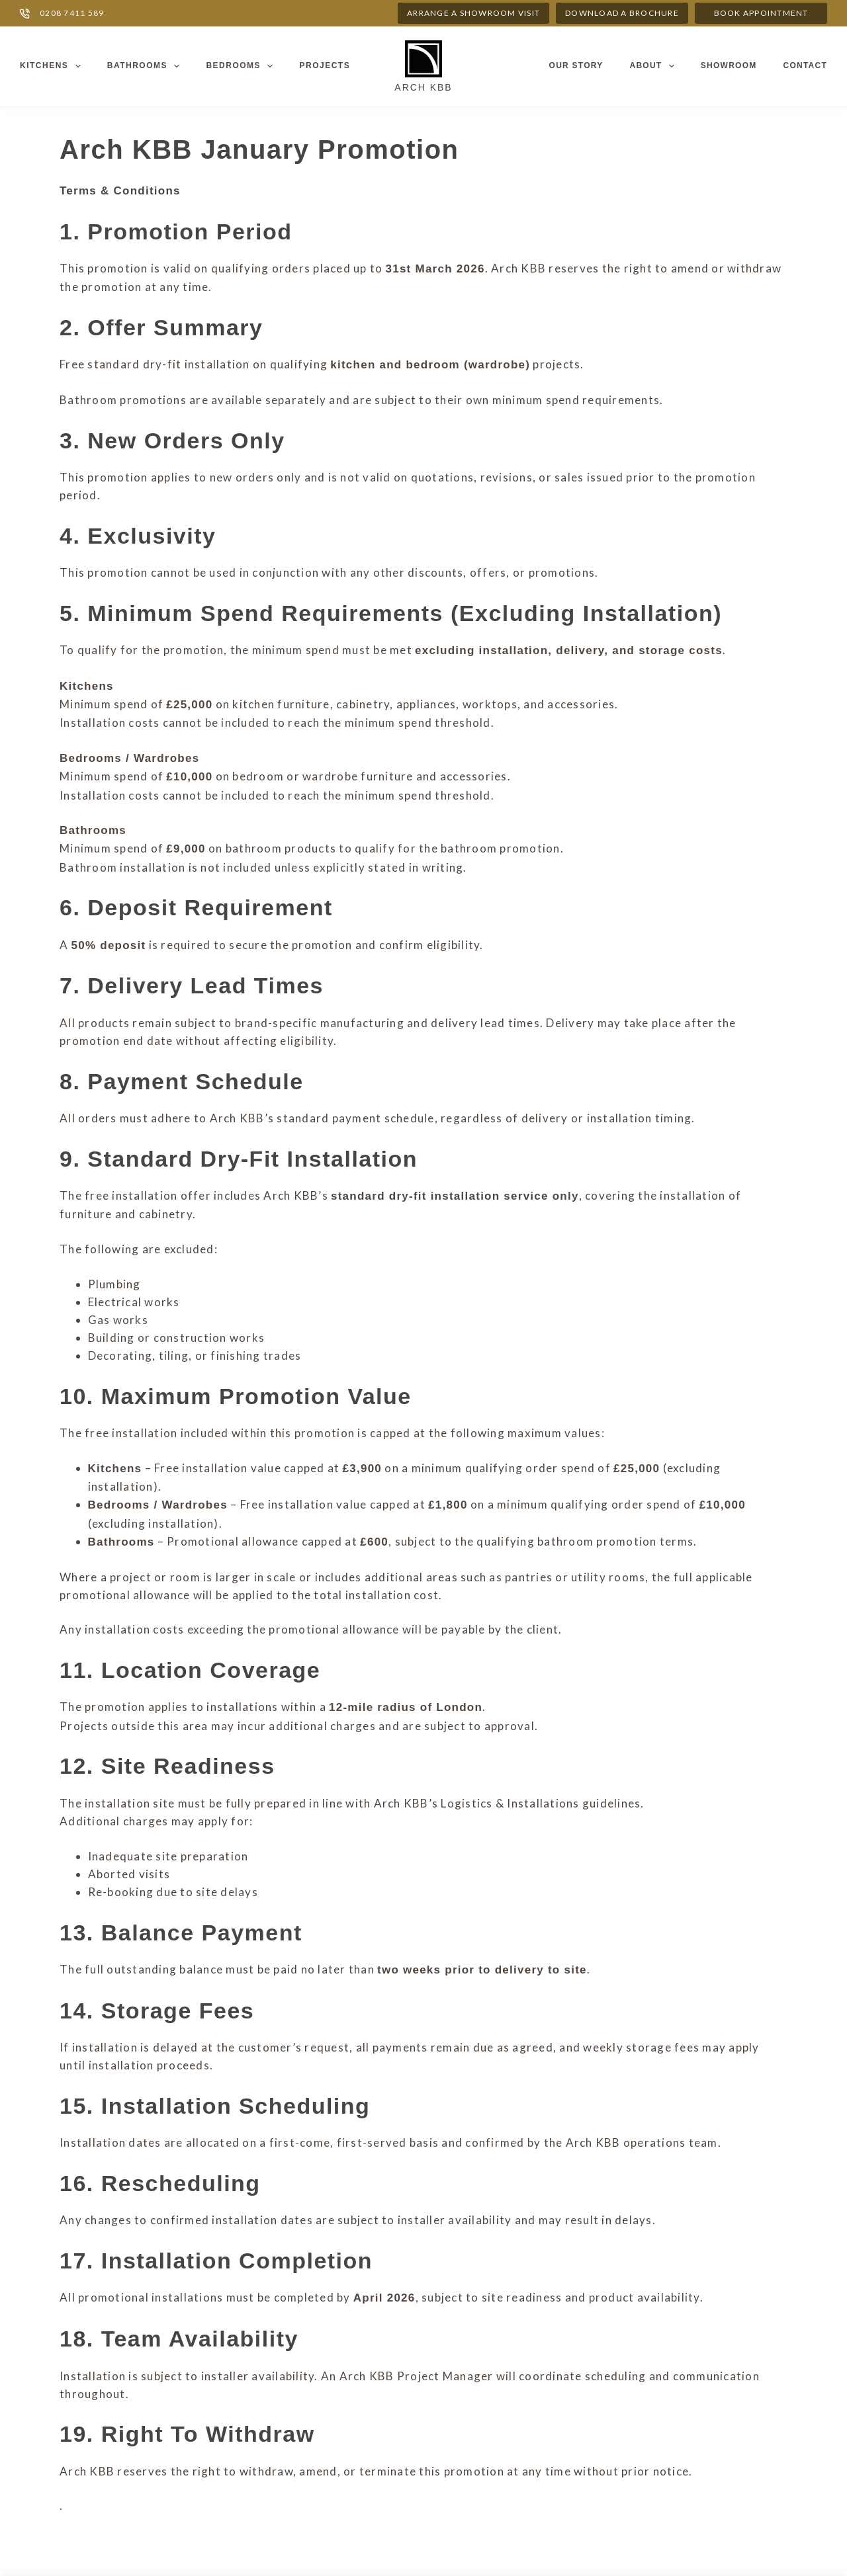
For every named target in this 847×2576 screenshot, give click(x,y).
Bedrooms (242, 66)
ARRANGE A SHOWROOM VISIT (473, 13)
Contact (805, 65)
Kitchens (53, 66)
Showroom (729, 65)
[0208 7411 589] (25, 14)
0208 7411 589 (72, 13)
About (654, 66)
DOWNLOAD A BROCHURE (622, 13)
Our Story (576, 65)
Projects (324, 65)
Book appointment (761, 13)
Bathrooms (146, 66)
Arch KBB (423, 87)
